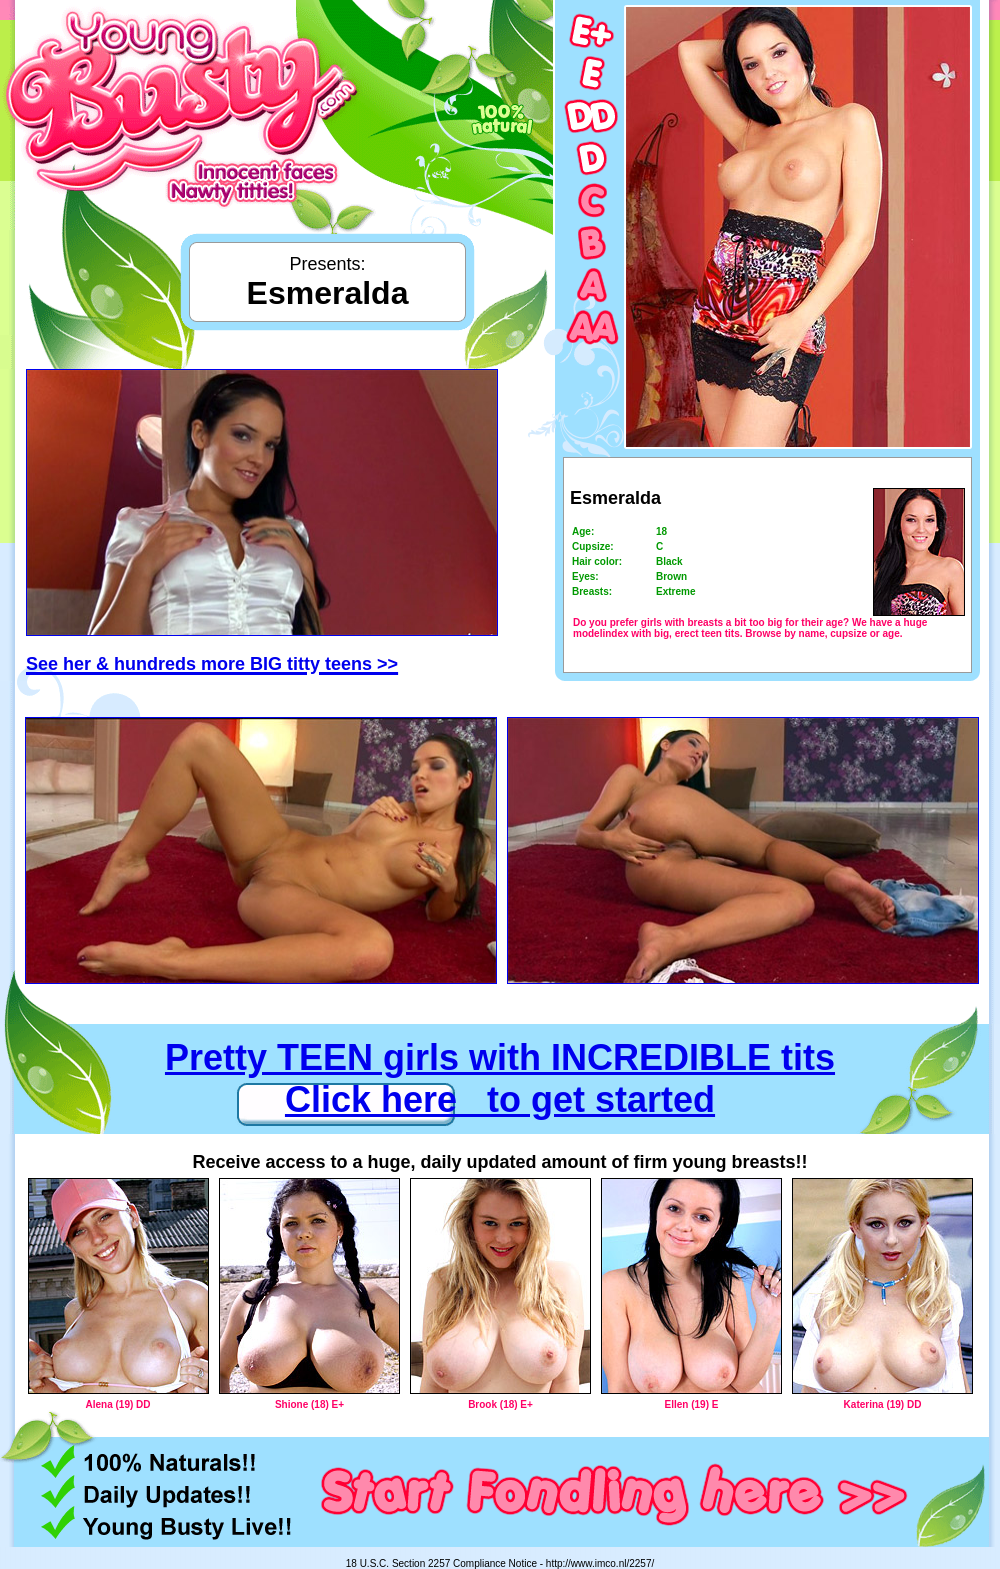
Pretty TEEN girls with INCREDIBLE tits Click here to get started (500, 1078)
